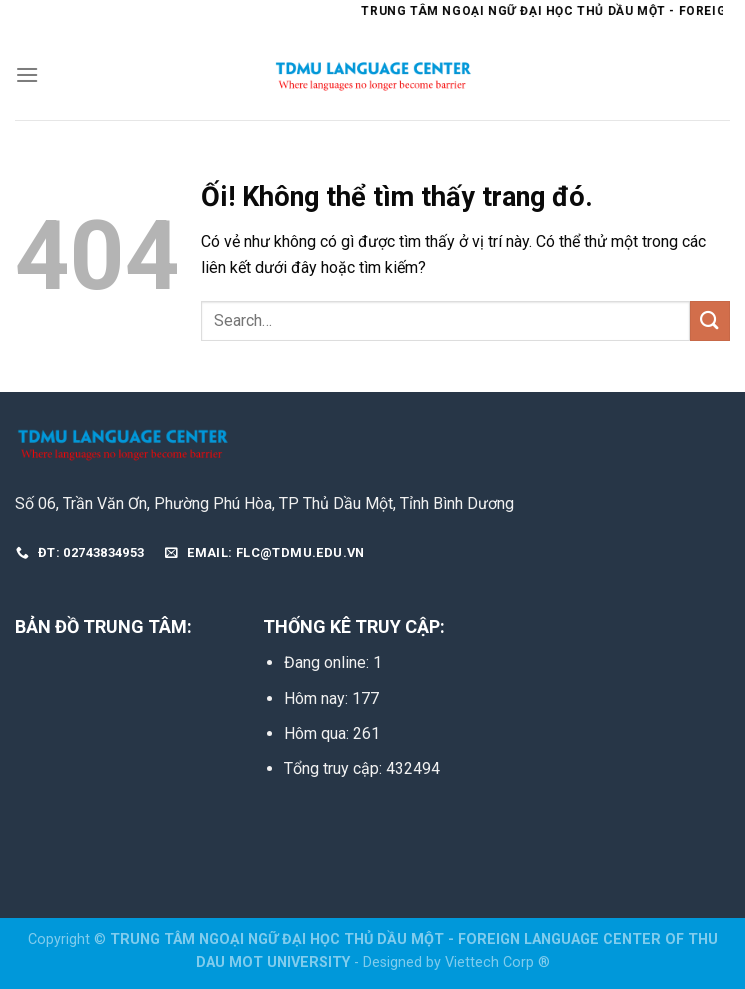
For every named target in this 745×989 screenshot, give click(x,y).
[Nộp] (710, 320)
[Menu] (27, 74)
